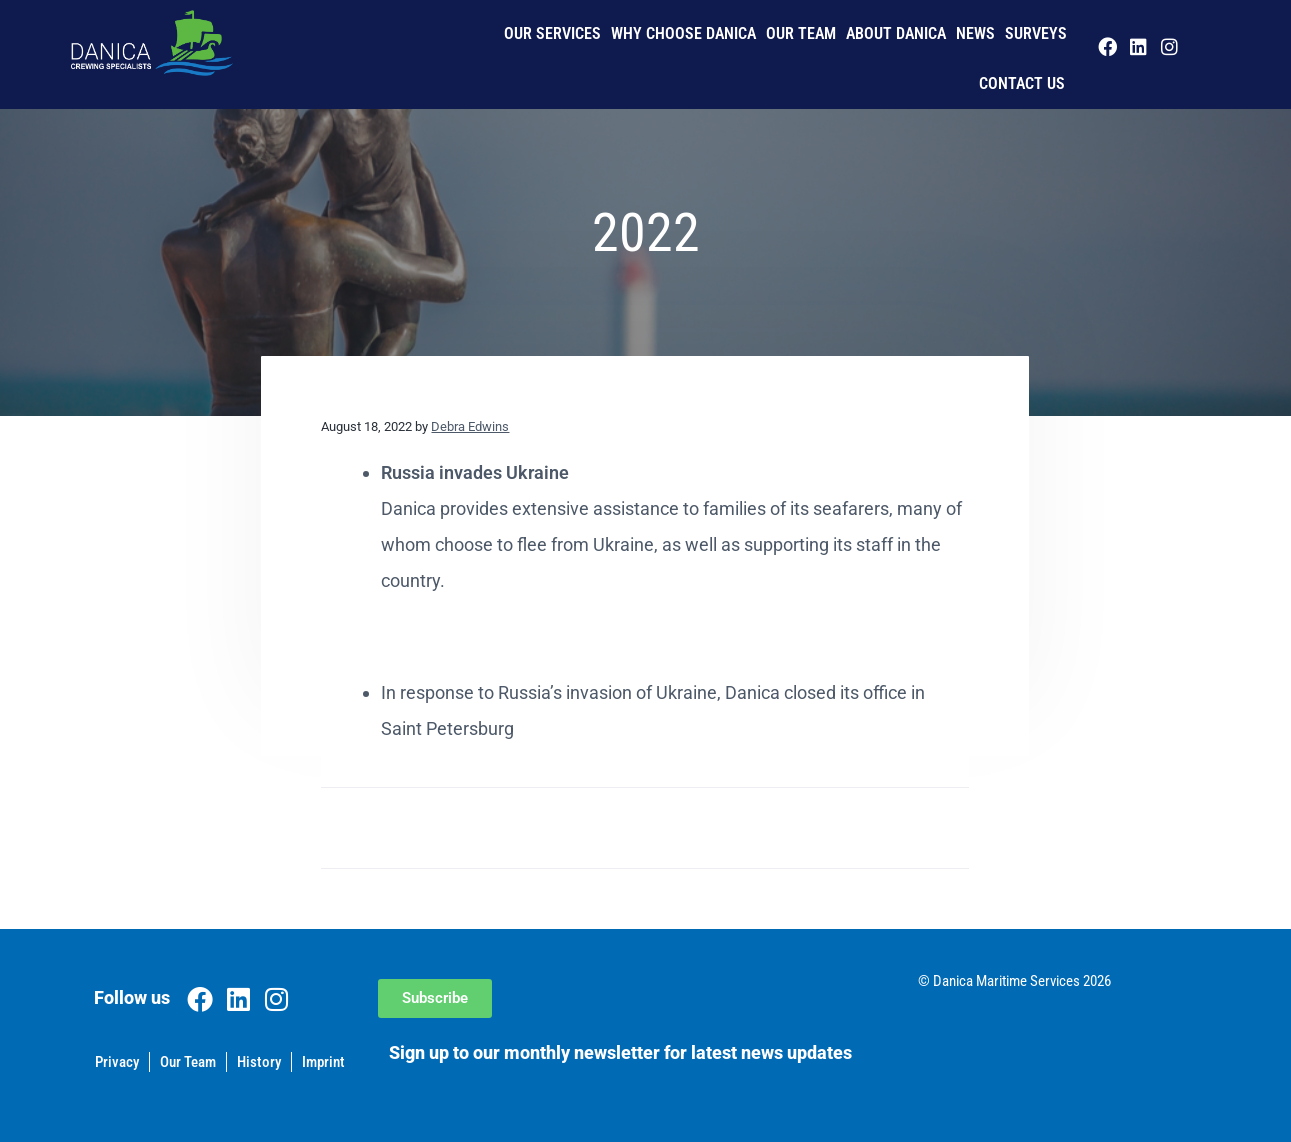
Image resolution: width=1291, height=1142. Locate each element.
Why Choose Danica (683, 33)
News (975, 33)
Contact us (1022, 83)
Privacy (117, 1062)
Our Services (552, 33)
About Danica (896, 33)
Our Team (801, 33)
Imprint (323, 1062)
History (259, 1062)
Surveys (1036, 33)
